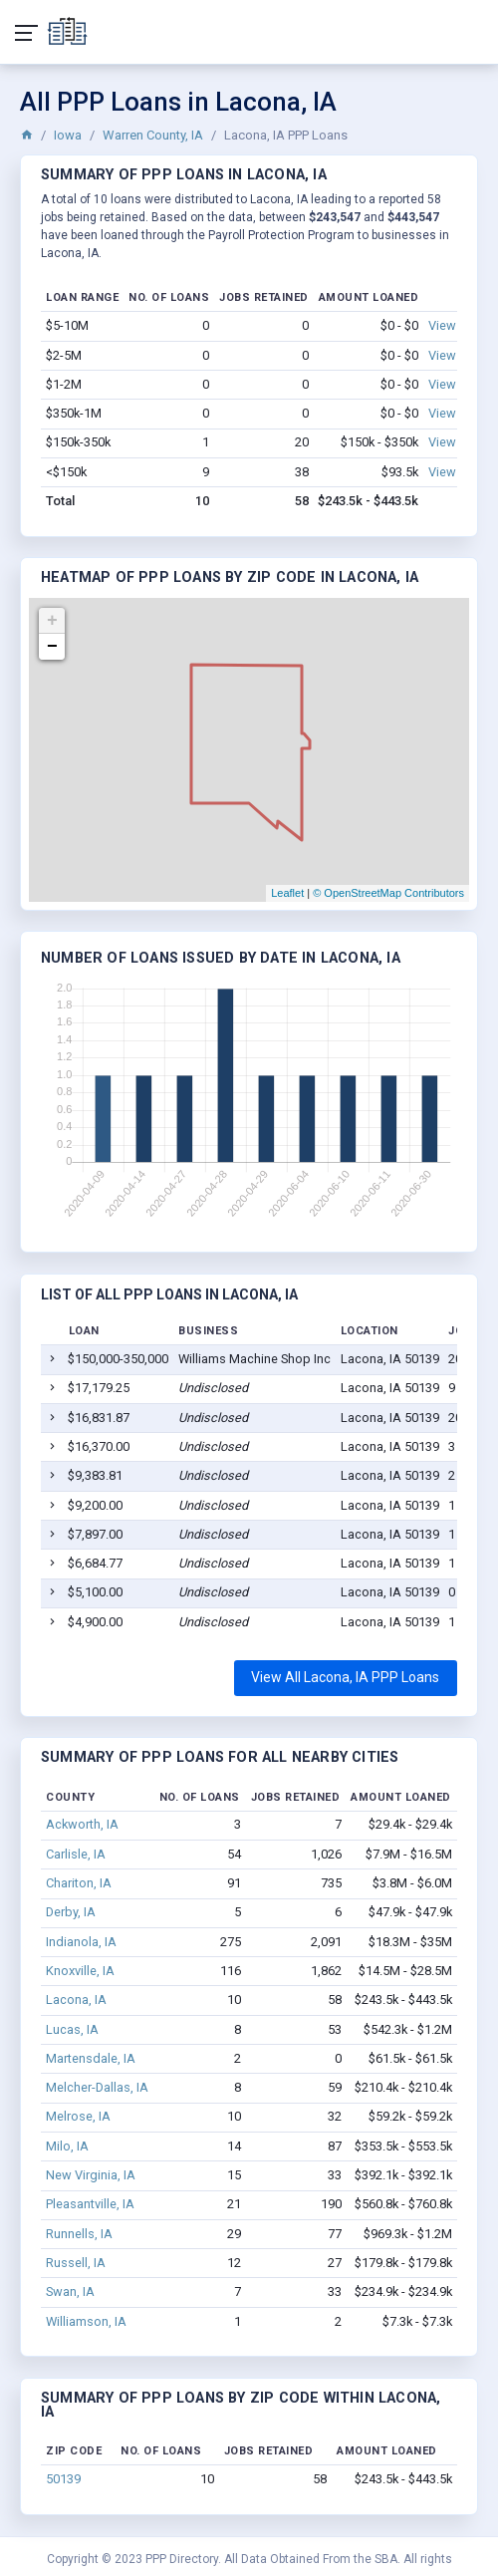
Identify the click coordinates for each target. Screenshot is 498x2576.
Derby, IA (71, 1911)
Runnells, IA (79, 2233)
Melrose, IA (78, 2116)
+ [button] (52, 621)
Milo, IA (67, 2146)
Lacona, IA (76, 1999)
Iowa (68, 135)
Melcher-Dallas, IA (97, 2087)
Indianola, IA (81, 1941)
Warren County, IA (153, 135)
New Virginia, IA (90, 2174)
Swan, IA (70, 2291)
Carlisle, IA (76, 1854)
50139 (63, 2478)
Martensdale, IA (90, 2058)
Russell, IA (76, 2262)
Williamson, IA (86, 2321)
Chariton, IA (79, 1882)
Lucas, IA (72, 2029)
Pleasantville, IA (90, 2203)
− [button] (52, 647)
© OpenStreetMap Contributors (388, 893)
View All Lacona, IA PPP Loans (345, 1677)
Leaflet (287, 893)
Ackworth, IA (82, 1824)
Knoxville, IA (80, 1970)
